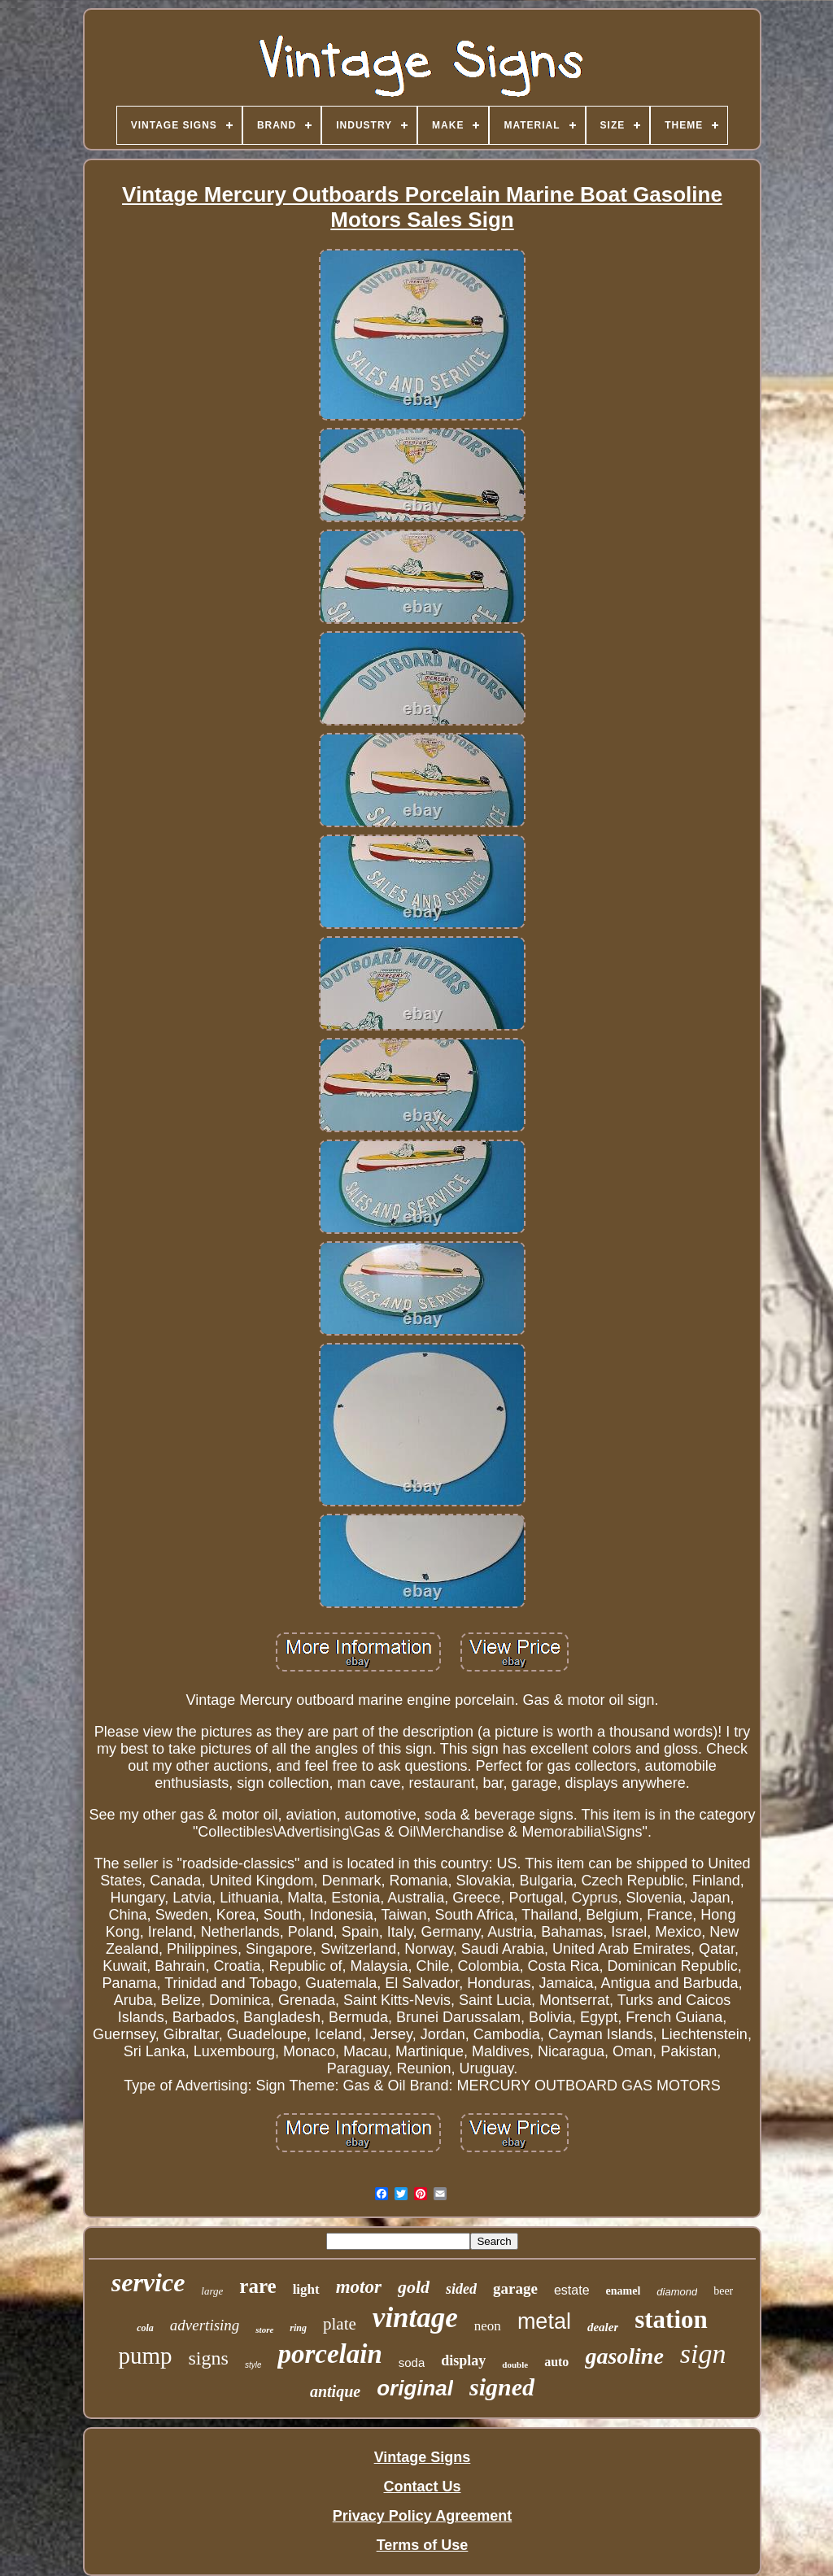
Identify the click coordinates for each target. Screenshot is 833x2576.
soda (412, 2362)
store (264, 2329)
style (253, 2364)
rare (257, 2286)
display (463, 2360)
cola (145, 2328)
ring (298, 2328)
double (515, 2364)
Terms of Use (423, 2545)
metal (544, 2321)
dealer (602, 2327)
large (212, 2291)
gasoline (624, 2356)
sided (461, 2289)
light (306, 2289)
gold (414, 2287)
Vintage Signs (422, 2457)
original (415, 2388)
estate (572, 2290)
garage (515, 2288)
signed (501, 2386)
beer (723, 2291)
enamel (623, 2291)
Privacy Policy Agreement (422, 2516)
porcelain (329, 2354)
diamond (676, 2292)
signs (209, 2358)
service (148, 2282)
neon (487, 2326)
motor (359, 2287)
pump (145, 2356)
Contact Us (421, 2486)
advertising (205, 2325)
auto (556, 2362)
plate (339, 2324)
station (671, 2319)
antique (335, 2391)
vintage (415, 2318)
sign (703, 2353)
